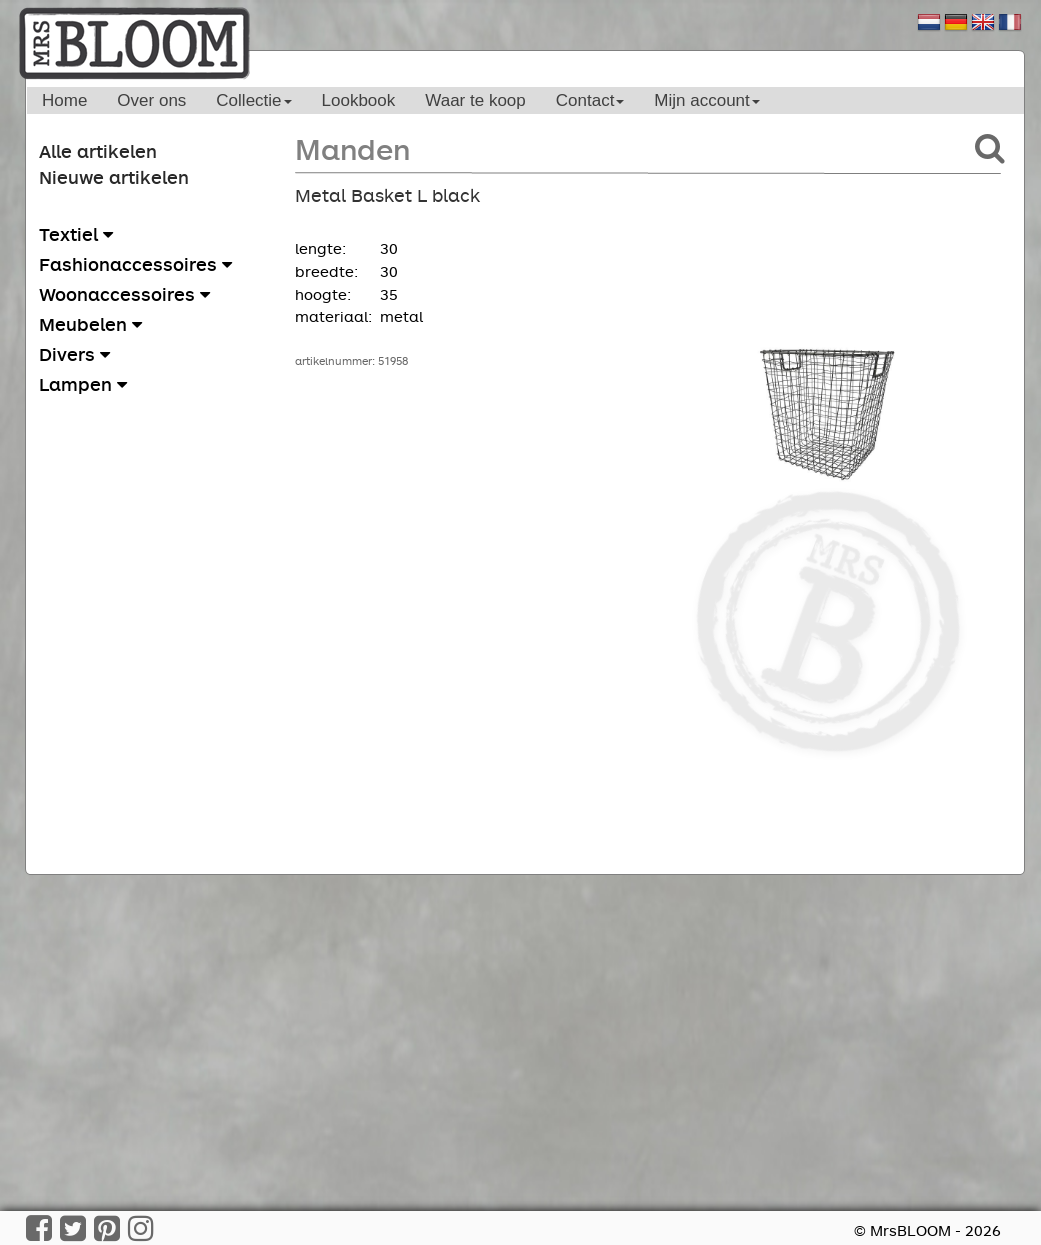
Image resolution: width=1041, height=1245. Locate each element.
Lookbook (359, 100)
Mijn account (706, 100)
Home (64, 100)
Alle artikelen (98, 151)
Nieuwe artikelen (114, 177)
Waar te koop (475, 100)
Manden (352, 148)
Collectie (253, 100)
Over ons (151, 100)
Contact (590, 100)
